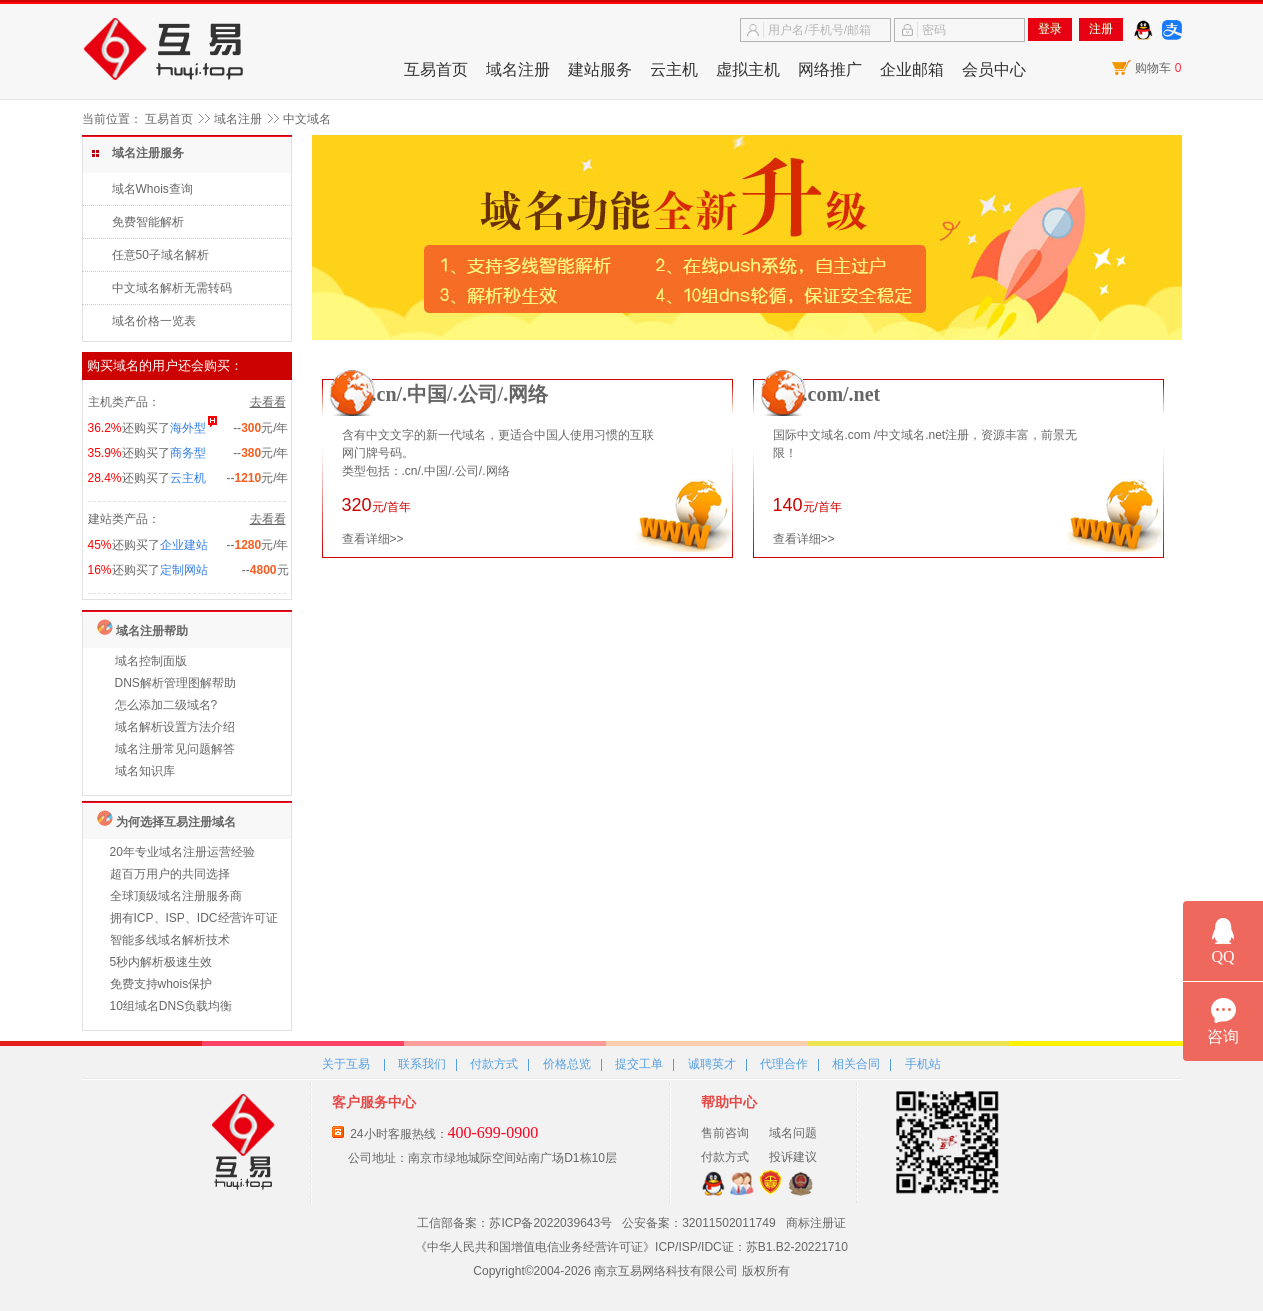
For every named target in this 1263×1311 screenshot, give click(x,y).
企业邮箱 (912, 69)
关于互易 (346, 1064)
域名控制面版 (151, 661)
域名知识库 (145, 771)
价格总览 (567, 1064)
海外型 (188, 428)
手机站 (923, 1064)
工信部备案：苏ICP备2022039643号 (514, 1223)
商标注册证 (816, 1223)
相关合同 (856, 1064)
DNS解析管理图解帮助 (175, 683)
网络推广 (830, 69)
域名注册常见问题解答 (175, 749)
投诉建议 (793, 1157)
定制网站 (184, 570)
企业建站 (184, 545)
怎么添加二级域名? (166, 705)
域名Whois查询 (152, 189)
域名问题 (793, 1133)
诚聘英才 (712, 1064)
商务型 (188, 453)
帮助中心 (729, 1102)
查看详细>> (373, 539)
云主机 (674, 69)
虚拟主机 (748, 69)
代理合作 (784, 1064)
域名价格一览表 (154, 321)
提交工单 (639, 1064)
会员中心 (994, 69)
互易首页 (436, 69)
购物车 (1158, 68)
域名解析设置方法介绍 (175, 727)
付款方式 (494, 1064)
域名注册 (518, 69)
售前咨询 (725, 1133)
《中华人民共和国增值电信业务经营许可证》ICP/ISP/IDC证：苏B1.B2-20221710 (631, 1247)
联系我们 (422, 1064)
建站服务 (600, 69)
